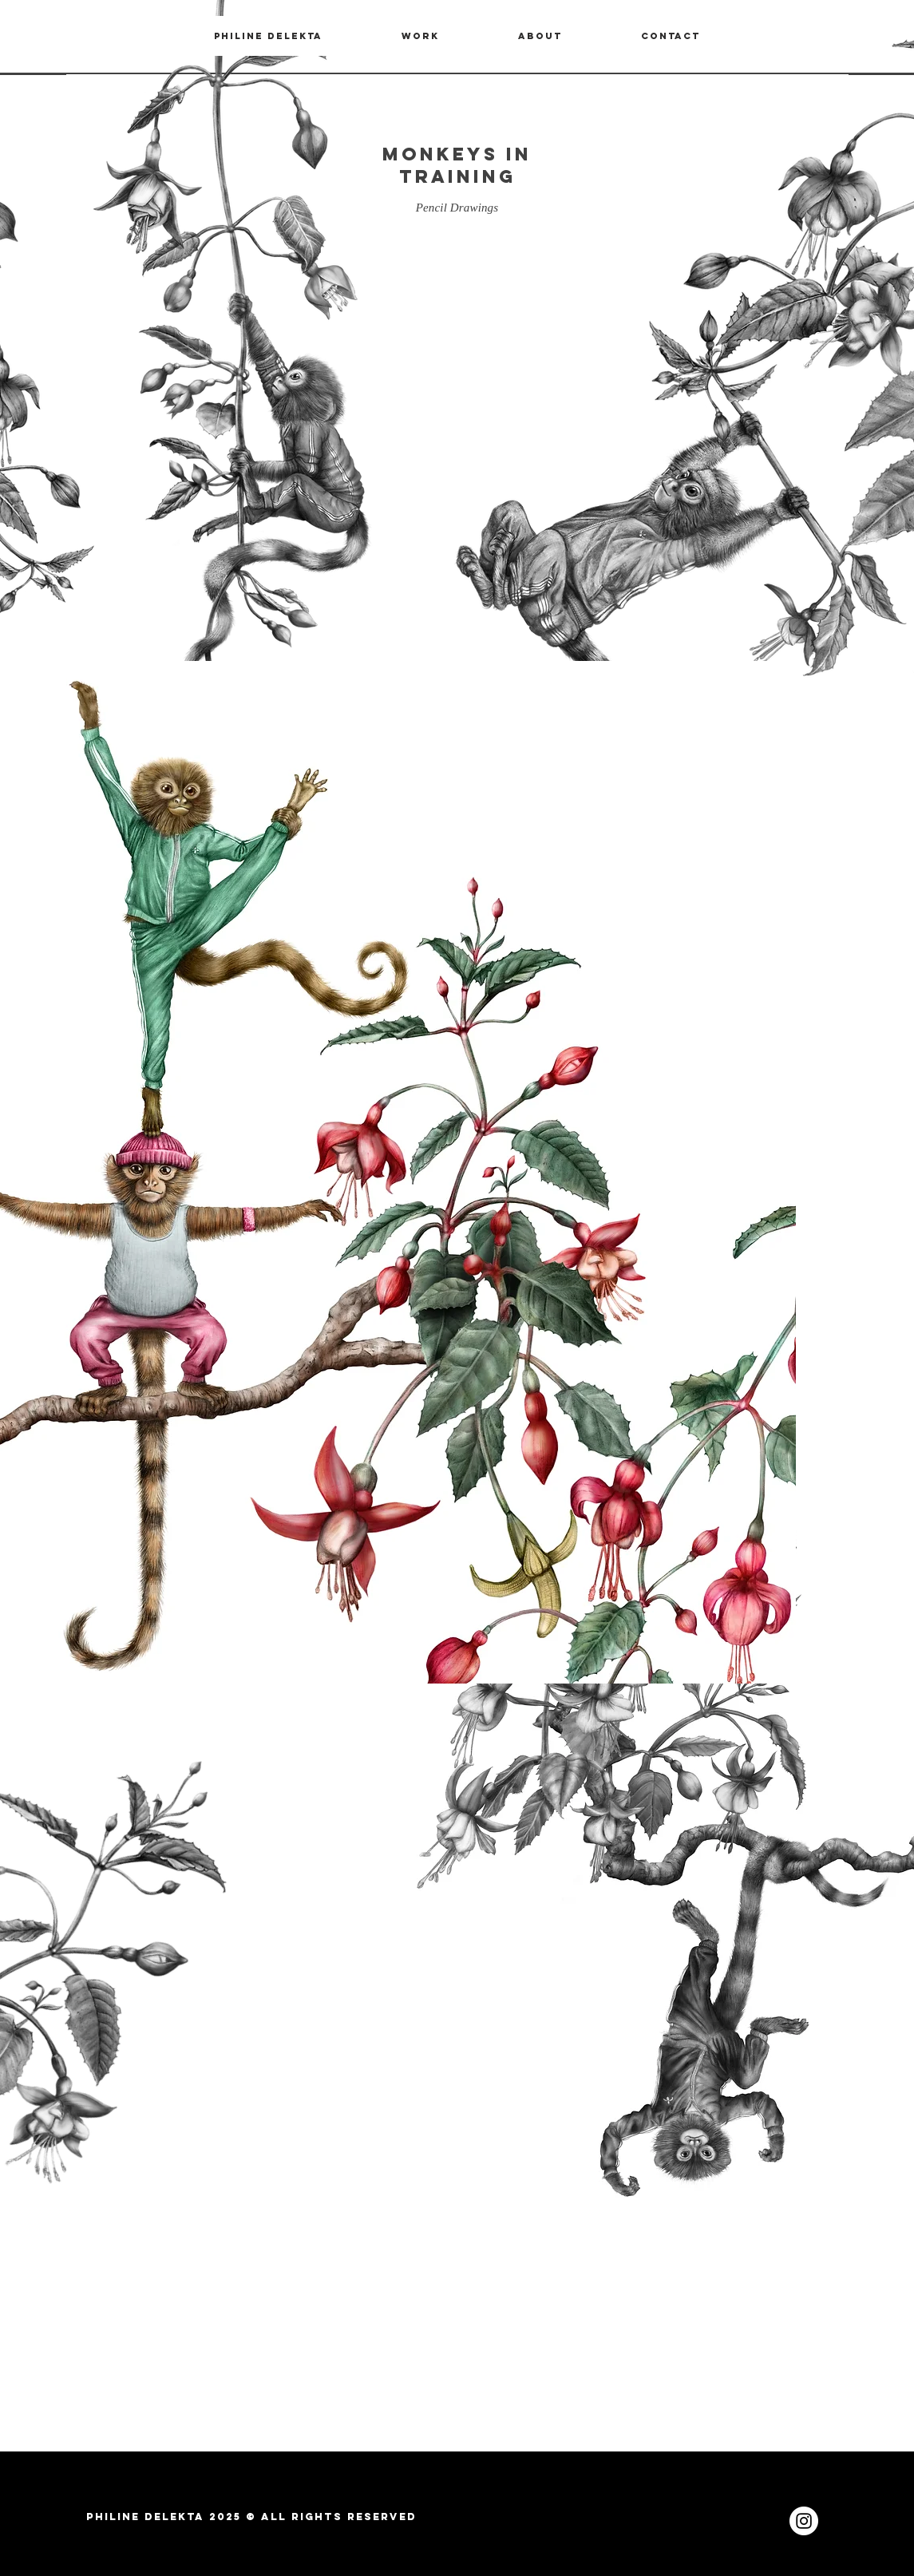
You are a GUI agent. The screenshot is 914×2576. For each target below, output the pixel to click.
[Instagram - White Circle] (803, 2521)
